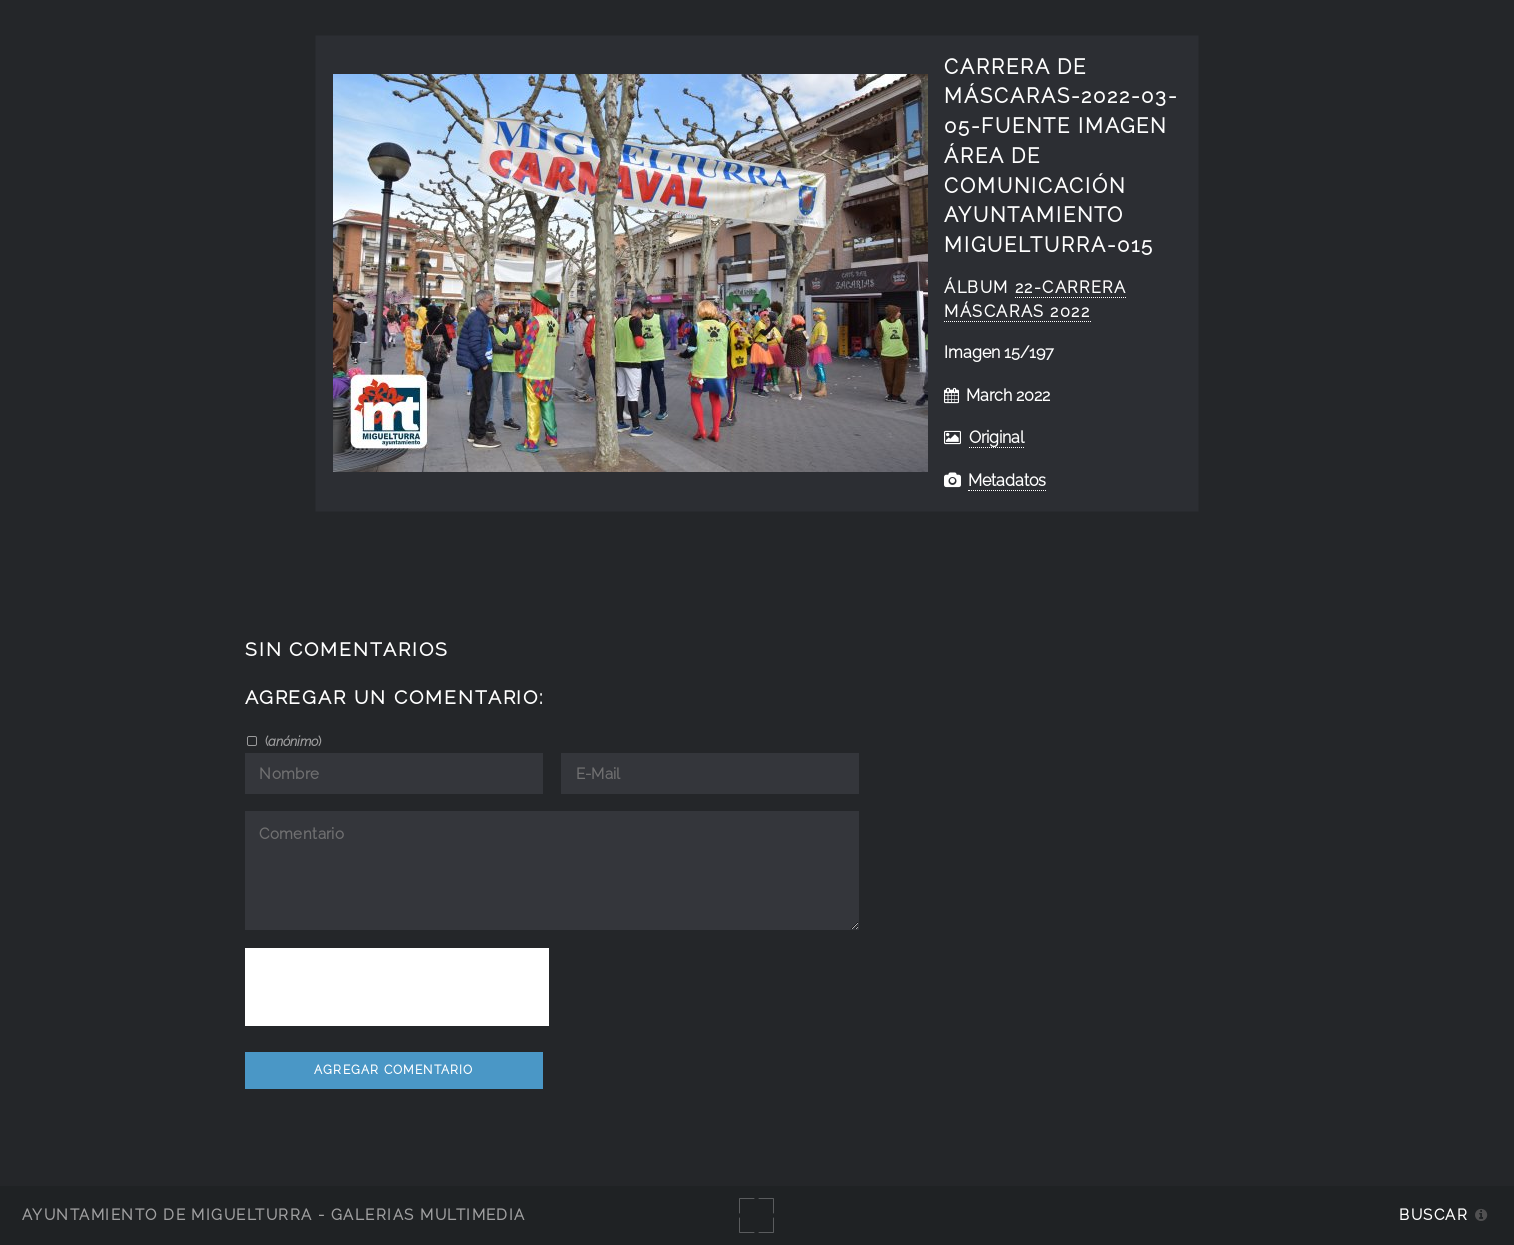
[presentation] (397, 987)
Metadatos (1007, 480)
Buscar (1433, 1214)
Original (996, 437)
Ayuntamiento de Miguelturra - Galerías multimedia (274, 1214)
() (291, 741)
